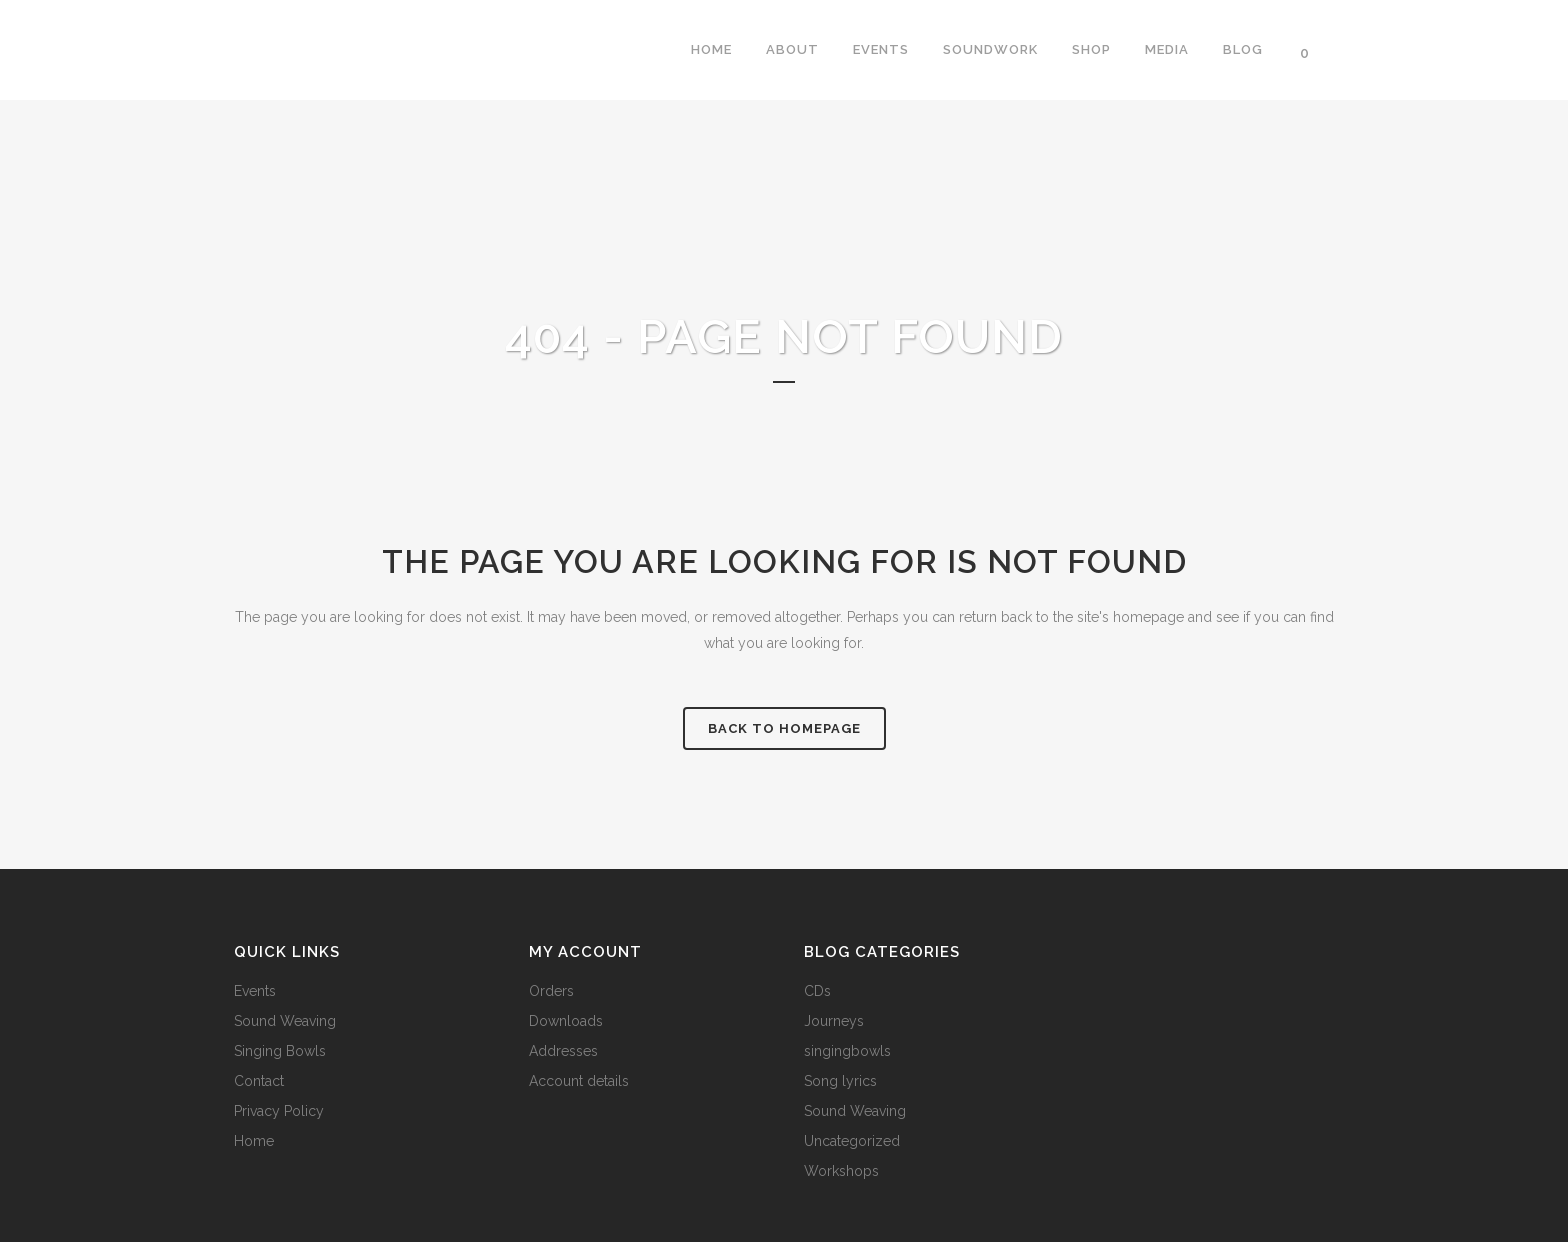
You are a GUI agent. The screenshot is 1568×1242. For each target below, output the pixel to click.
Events (255, 991)
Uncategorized (852, 1141)
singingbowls (847, 1051)
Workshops (841, 1171)
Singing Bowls (280, 1051)
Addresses (563, 1051)
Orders (551, 991)
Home (254, 1141)
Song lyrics (840, 1081)
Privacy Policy (279, 1111)
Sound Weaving (285, 1021)
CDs (817, 991)
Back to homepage (784, 728)
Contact (259, 1081)
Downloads (566, 1021)
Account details (579, 1081)
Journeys (834, 1021)
